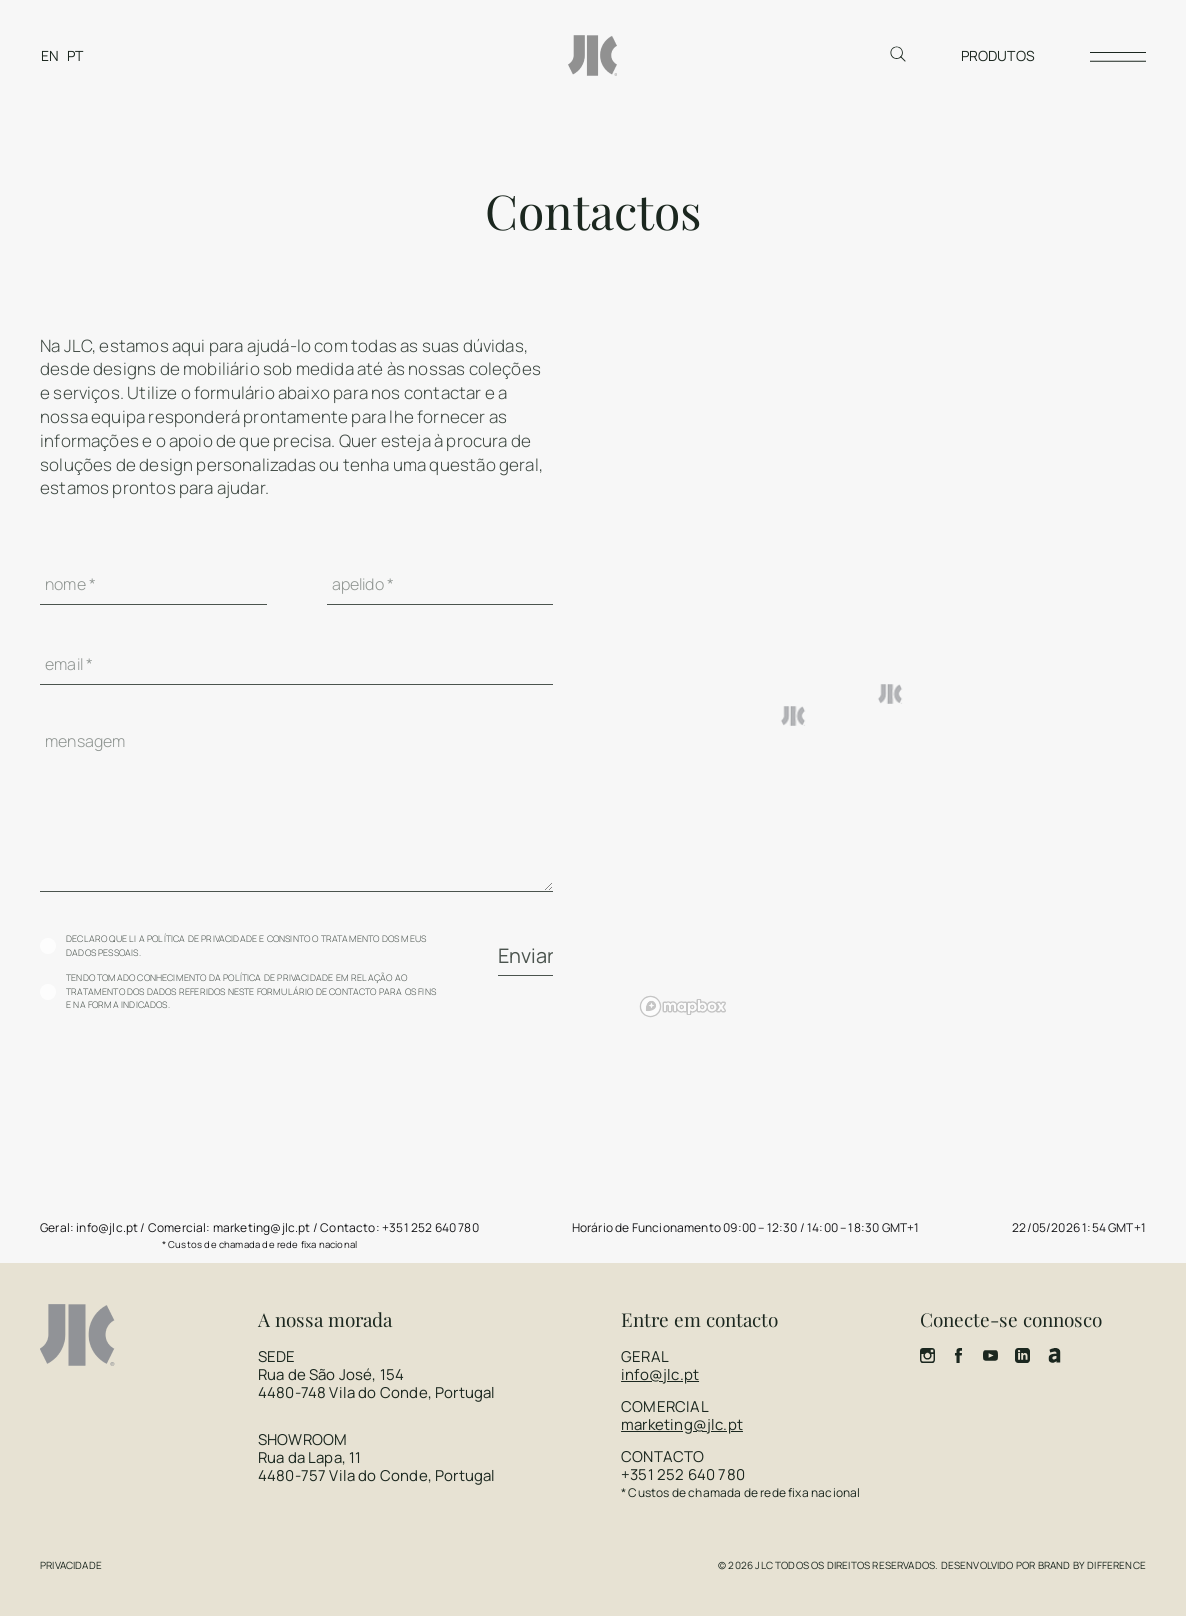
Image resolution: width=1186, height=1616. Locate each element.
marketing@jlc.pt (682, 1424)
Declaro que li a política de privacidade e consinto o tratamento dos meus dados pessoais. (246, 945)
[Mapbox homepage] (683, 1006)
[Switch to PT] (75, 55)
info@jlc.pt (660, 1374)
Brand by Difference (1092, 1565)
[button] (890, 693)
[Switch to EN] (50, 55)
